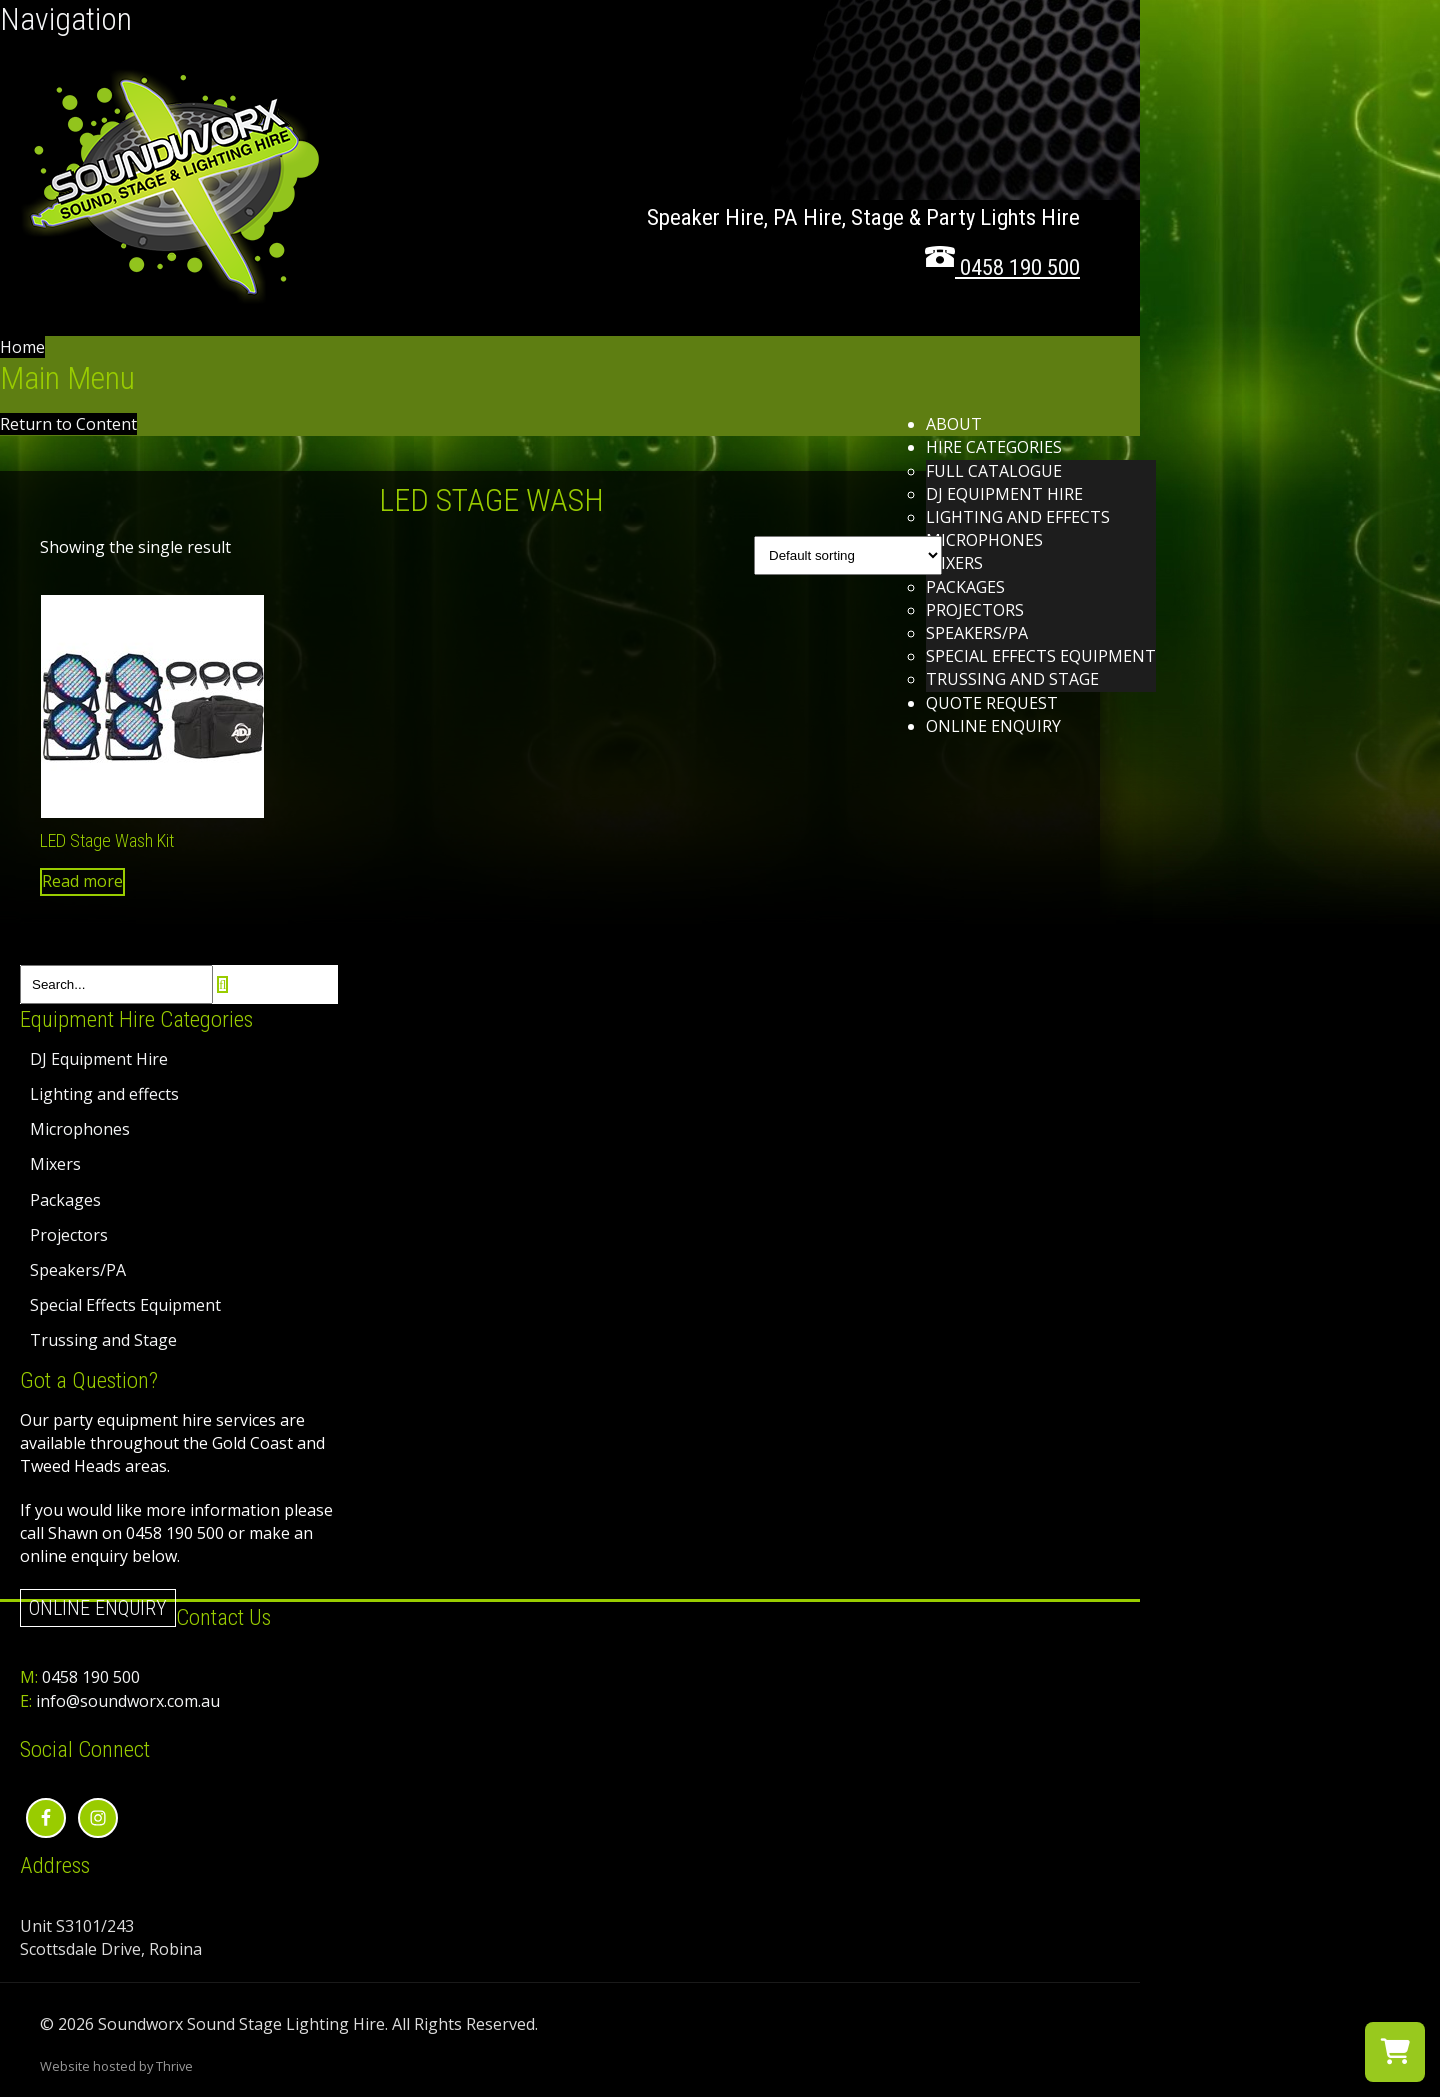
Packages (965, 587)
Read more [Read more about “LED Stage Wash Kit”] (82, 881)
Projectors (975, 610)
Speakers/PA (977, 633)
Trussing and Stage (1012, 679)
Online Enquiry (993, 726)
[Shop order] (848, 555)
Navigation (66, 19)
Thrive (174, 2066)
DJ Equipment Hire (1004, 494)
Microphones (984, 540)
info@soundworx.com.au (128, 1701)
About (954, 424)
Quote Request (992, 703)
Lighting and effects (1018, 517)
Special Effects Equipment (1041, 656)
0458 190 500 (91, 1677)
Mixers (954, 563)
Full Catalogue (994, 471)
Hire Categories (994, 447)
